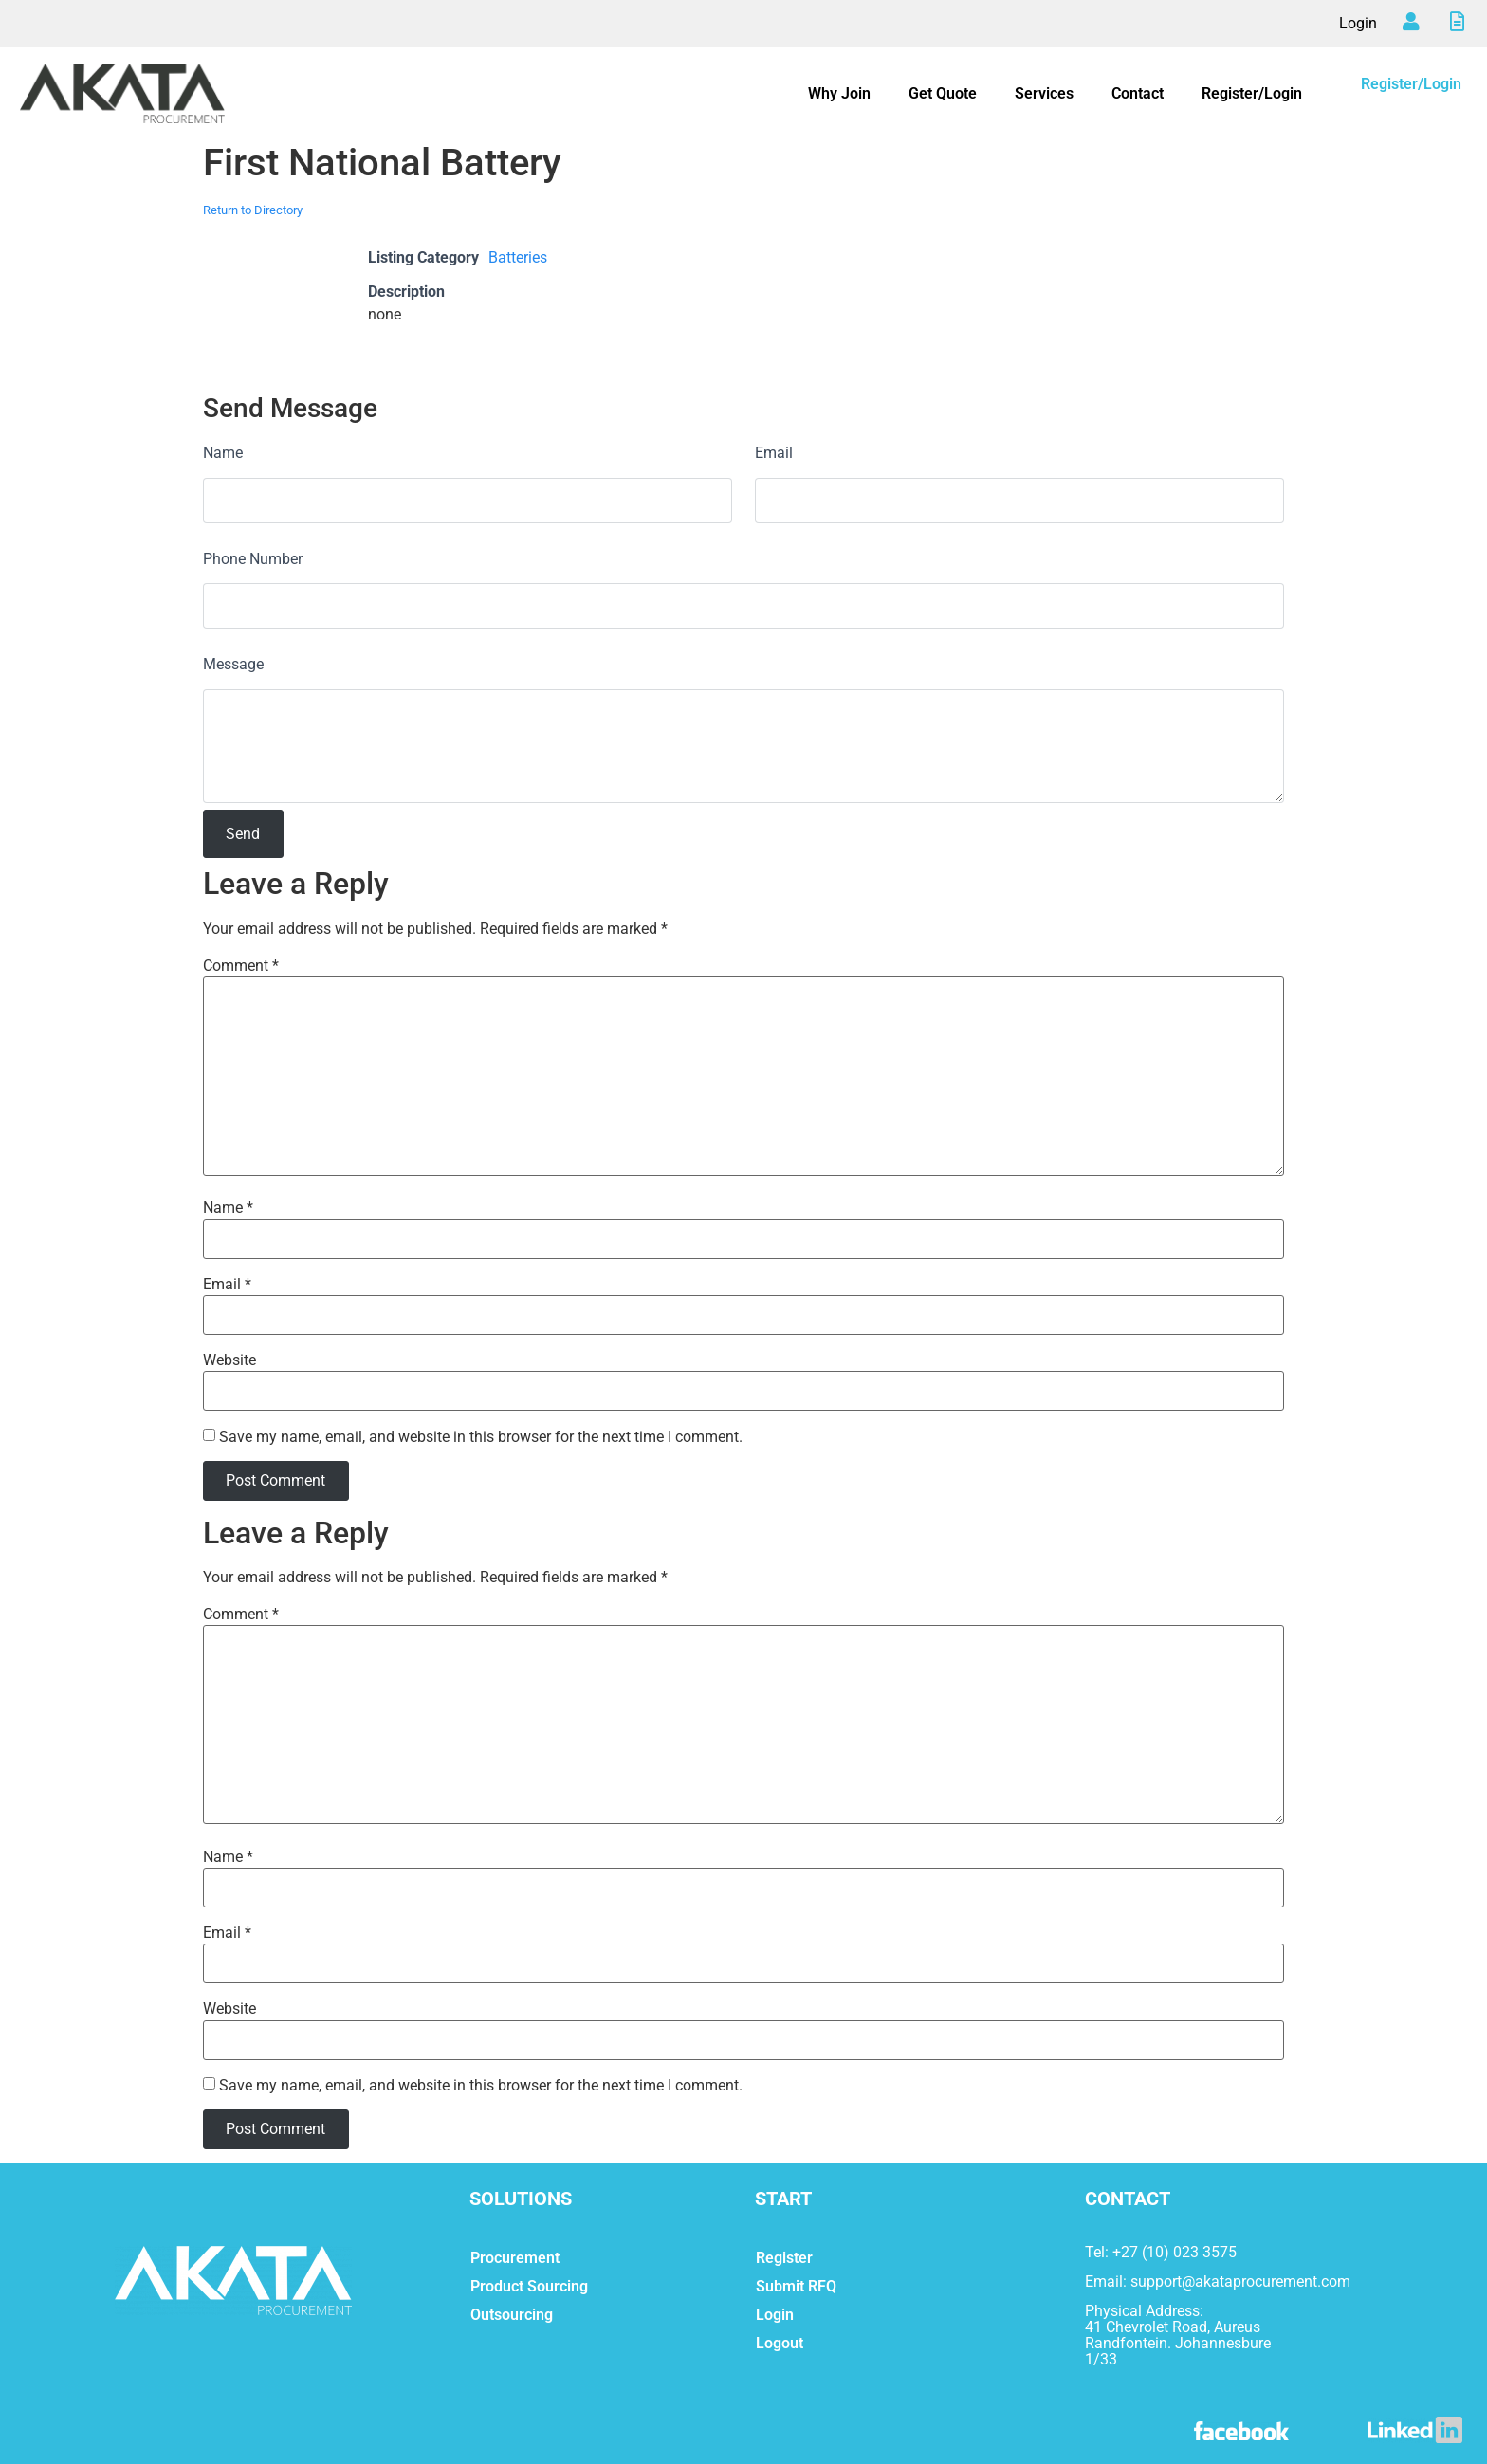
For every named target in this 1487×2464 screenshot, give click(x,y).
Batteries (517, 257)
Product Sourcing (529, 2286)
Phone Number (253, 559)
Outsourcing (511, 2315)
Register (784, 2258)
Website (229, 1360)
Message (233, 664)
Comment (241, 966)
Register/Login (1252, 93)
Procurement (515, 2258)
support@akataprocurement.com (1240, 2281)
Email (774, 453)
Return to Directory (253, 210)
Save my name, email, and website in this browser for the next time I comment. (481, 1437)
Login (1358, 23)
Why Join (839, 93)
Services (1044, 93)
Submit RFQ (796, 2286)
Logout (779, 2343)
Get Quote (943, 93)
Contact (1137, 93)
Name (223, 453)
